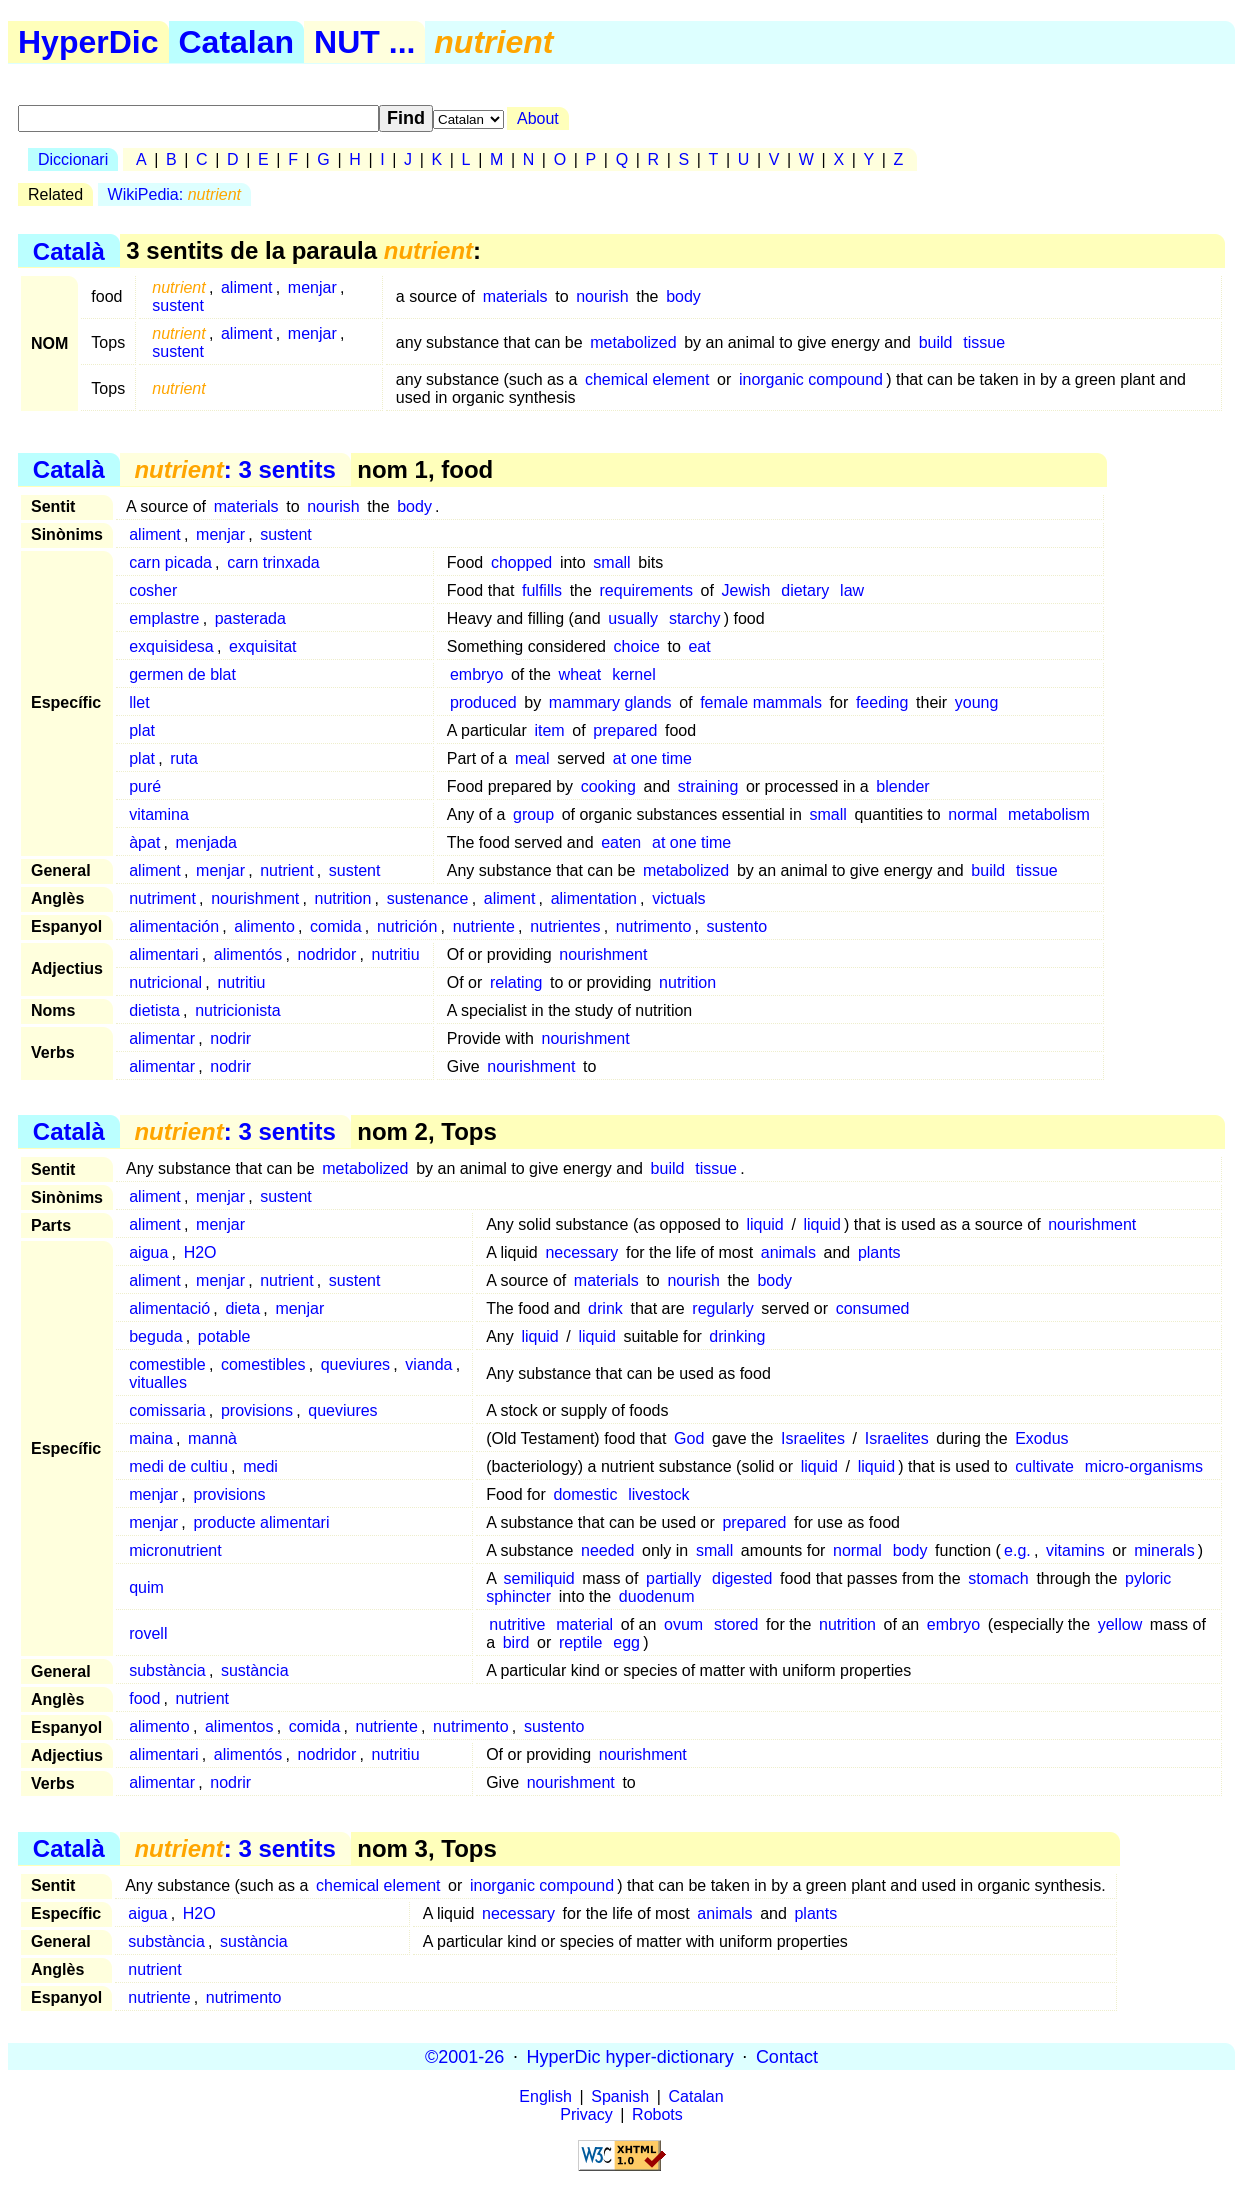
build (936, 342)
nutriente (484, 926)
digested (742, 1578)
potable (224, 1336)
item (549, 730)
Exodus (1041, 1438)
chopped (521, 562)
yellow (1120, 1624)
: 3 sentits (234, 469)
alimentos (239, 1726)
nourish (602, 296)
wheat (580, 674)
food (144, 1698)
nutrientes (565, 926)
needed (607, 1550)
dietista (154, 1010)
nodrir (230, 1038)
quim (146, 1587)
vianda (428, 1364)
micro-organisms (1144, 1466)
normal (972, 814)
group (533, 814)
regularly (722, 1308)
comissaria (167, 1410)
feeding (882, 702)
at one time (652, 758)
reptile (581, 1642)
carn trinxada (273, 562)
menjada (206, 842)
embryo (476, 674)
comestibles (263, 1364)
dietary (805, 590)
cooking (608, 786)
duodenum (657, 1596)
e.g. (1017, 1550)
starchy (695, 618)
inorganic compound (811, 379)
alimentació (169, 1308)
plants (879, 1252)
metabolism (1049, 814)
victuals (678, 898)
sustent (178, 305)
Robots (657, 2114)
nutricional (165, 982)
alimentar (162, 1038)
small (611, 562)
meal (532, 758)
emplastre (164, 618)
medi (260, 1466)
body (683, 296)
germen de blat (182, 674)
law (852, 590)
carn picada (170, 562)
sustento (737, 926)
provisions (257, 1410)
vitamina (159, 814)
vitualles (158, 1382)
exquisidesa (171, 646)
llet (139, 702)
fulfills (542, 590)
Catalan (237, 42)
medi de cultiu (178, 1466)
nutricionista (237, 1010)
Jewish (746, 590)
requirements (646, 590)
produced (483, 702)
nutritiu (396, 954)
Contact (787, 2056)
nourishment (255, 898)
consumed (873, 1308)
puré (145, 786)
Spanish (620, 2096)
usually (633, 618)
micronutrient (175, 1550)
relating (516, 982)
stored (736, 1624)
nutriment (162, 898)
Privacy (586, 2114)
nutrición (407, 926)
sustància (255, 1670)
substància (167, 1670)
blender (902, 786)
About (538, 118)
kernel (634, 674)
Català (69, 250)
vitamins (1075, 1550)
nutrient (286, 870)
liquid (764, 1224)
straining (708, 786)
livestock (658, 1494)
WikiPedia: (174, 194)
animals (788, 1252)
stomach (998, 1578)
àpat (144, 842)
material (584, 1624)
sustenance (428, 898)
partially (673, 1578)
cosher (153, 590)
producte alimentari (261, 1522)
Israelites (813, 1438)
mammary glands (610, 702)
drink (605, 1308)
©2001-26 (464, 2056)
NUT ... (364, 42)
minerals (1164, 1550)
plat (142, 730)
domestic (585, 1494)
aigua (148, 1252)
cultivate (1044, 1466)
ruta (184, 758)
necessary (581, 1252)
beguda (155, 1336)
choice (637, 646)
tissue (984, 342)
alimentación (174, 926)
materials (515, 296)
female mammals (761, 702)
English (545, 2096)
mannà (212, 1438)
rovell (148, 1633)
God (689, 1438)
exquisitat (263, 646)
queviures (355, 1364)
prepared (625, 730)
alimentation (594, 898)
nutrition (342, 898)
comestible (167, 1364)
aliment (247, 287)
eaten (621, 842)
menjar (312, 287)
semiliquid (539, 1578)
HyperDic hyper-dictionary (630, 2056)
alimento (264, 926)
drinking (737, 1336)
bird (516, 1642)
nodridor (327, 954)
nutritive (517, 1624)
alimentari (163, 954)
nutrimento (654, 926)
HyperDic (88, 42)
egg (626, 1642)
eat (699, 646)
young (977, 702)
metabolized (633, 342)
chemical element (647, 379)
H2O (200, 1252)
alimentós (248, 954)
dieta (242, 1308)
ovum (683, 1624)
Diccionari (73, 159)
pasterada (250, 618)
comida (336, 926)
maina (151, 1438)
